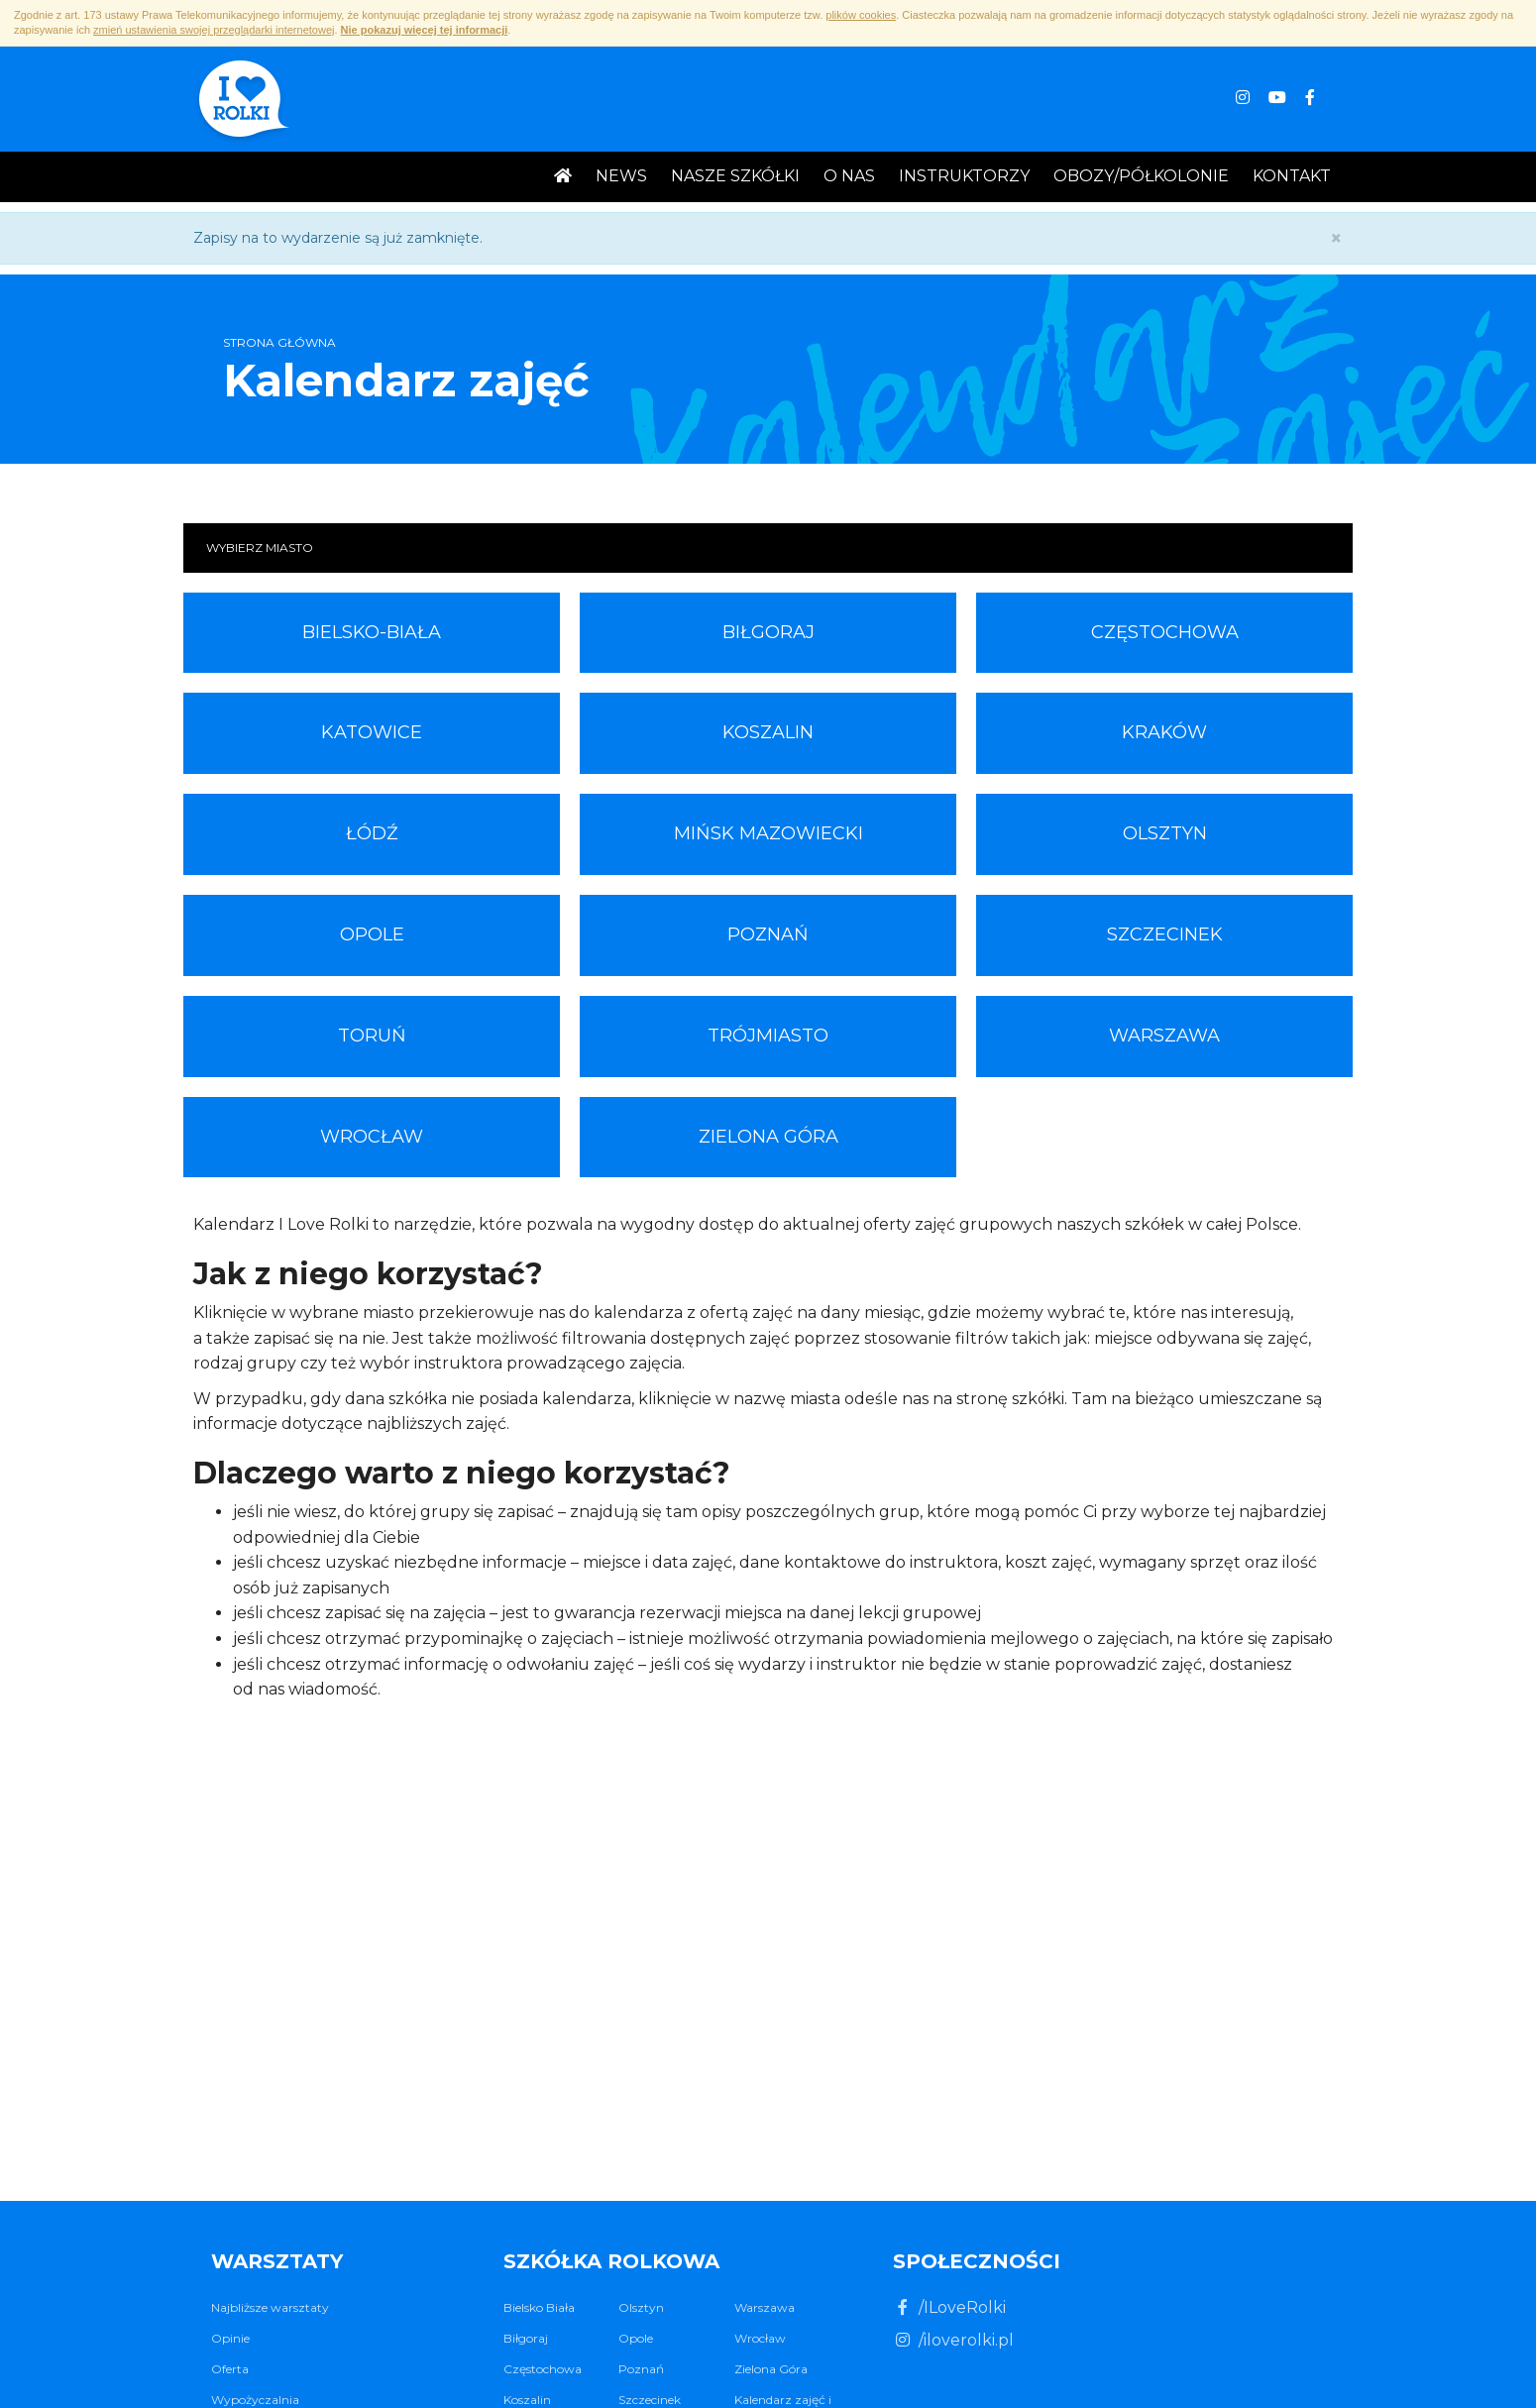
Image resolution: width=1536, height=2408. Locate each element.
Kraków (1164, 732)
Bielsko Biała (539, 2307)
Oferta (230, 2368)
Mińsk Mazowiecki (768, 833)
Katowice (371, 732)
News (621, 175)
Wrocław (371, 1137)
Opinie (230, 2338)
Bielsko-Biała (371, 632)
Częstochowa (1165, 632)
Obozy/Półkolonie (1141, 175)
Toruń (372, 1035)
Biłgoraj (768, 632)
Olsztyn (1165, 833)
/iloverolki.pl (953, 2340)
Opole (372, 934)
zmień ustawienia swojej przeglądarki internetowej (213, 30)
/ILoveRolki (949, 2307)
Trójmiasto (768, 1035)
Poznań (768, 934)
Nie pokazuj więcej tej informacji (424, 30)
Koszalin (768, 732)
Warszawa (1164, 1035)
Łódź (372, 833)
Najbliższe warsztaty (270, 2307)
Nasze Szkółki (735, 175)
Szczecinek (1165, 934)
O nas (849, 175)
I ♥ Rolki (242, 101)
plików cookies (860, 15)
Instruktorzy (964, 175)
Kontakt (1292, 175)
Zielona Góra (768, 1137)
